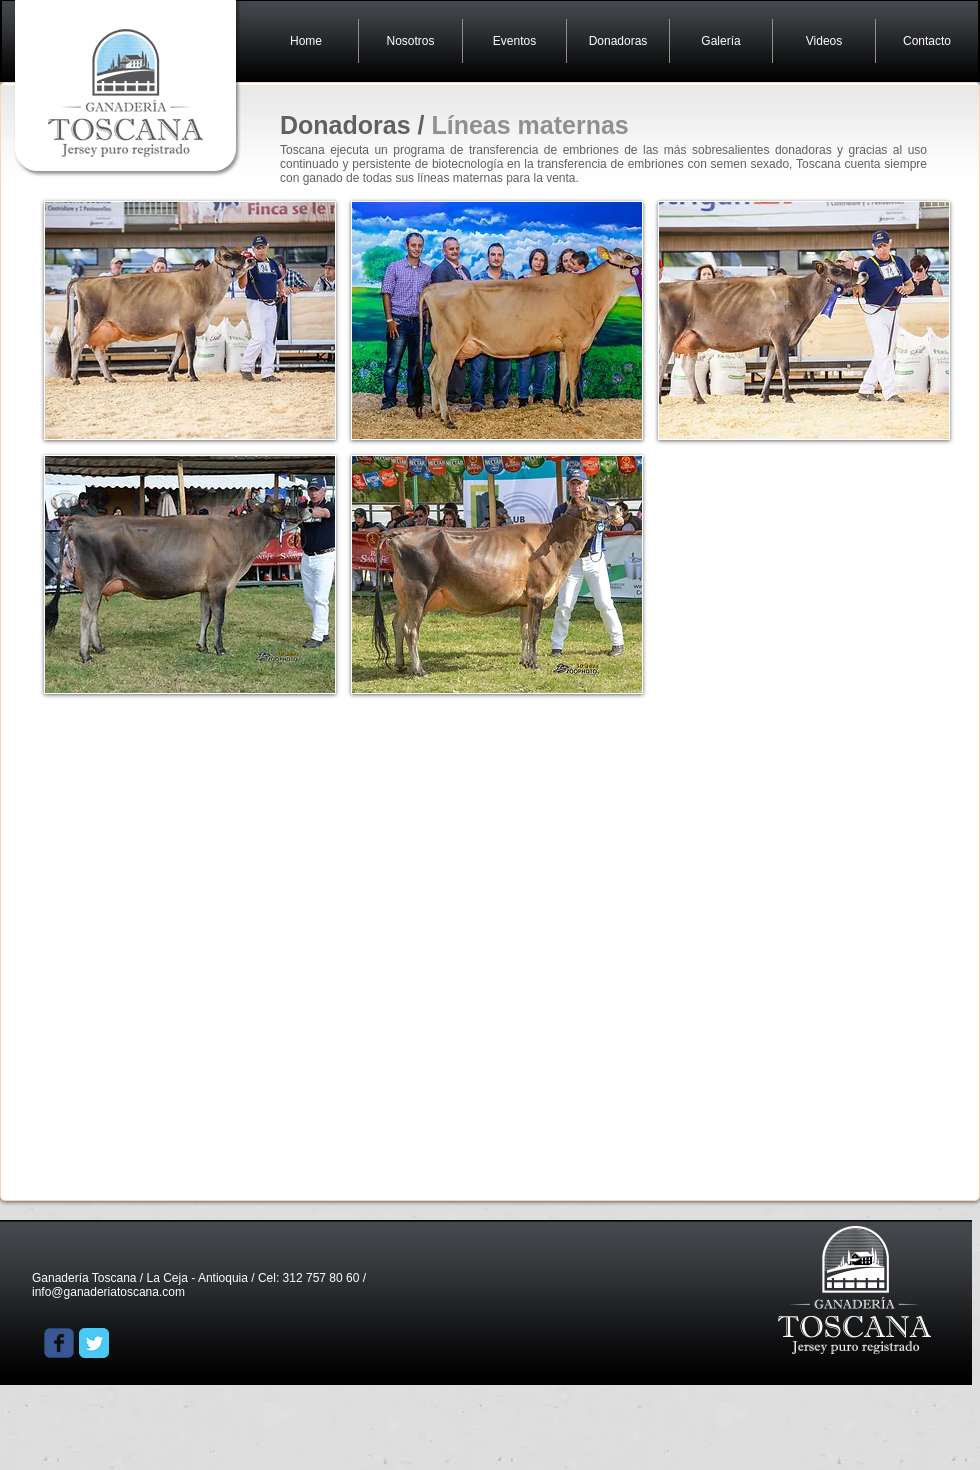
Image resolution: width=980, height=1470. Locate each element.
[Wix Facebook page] (59, 1343)
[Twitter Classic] (94, 1343)
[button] (190, 320)
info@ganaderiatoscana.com (108, 1292)
